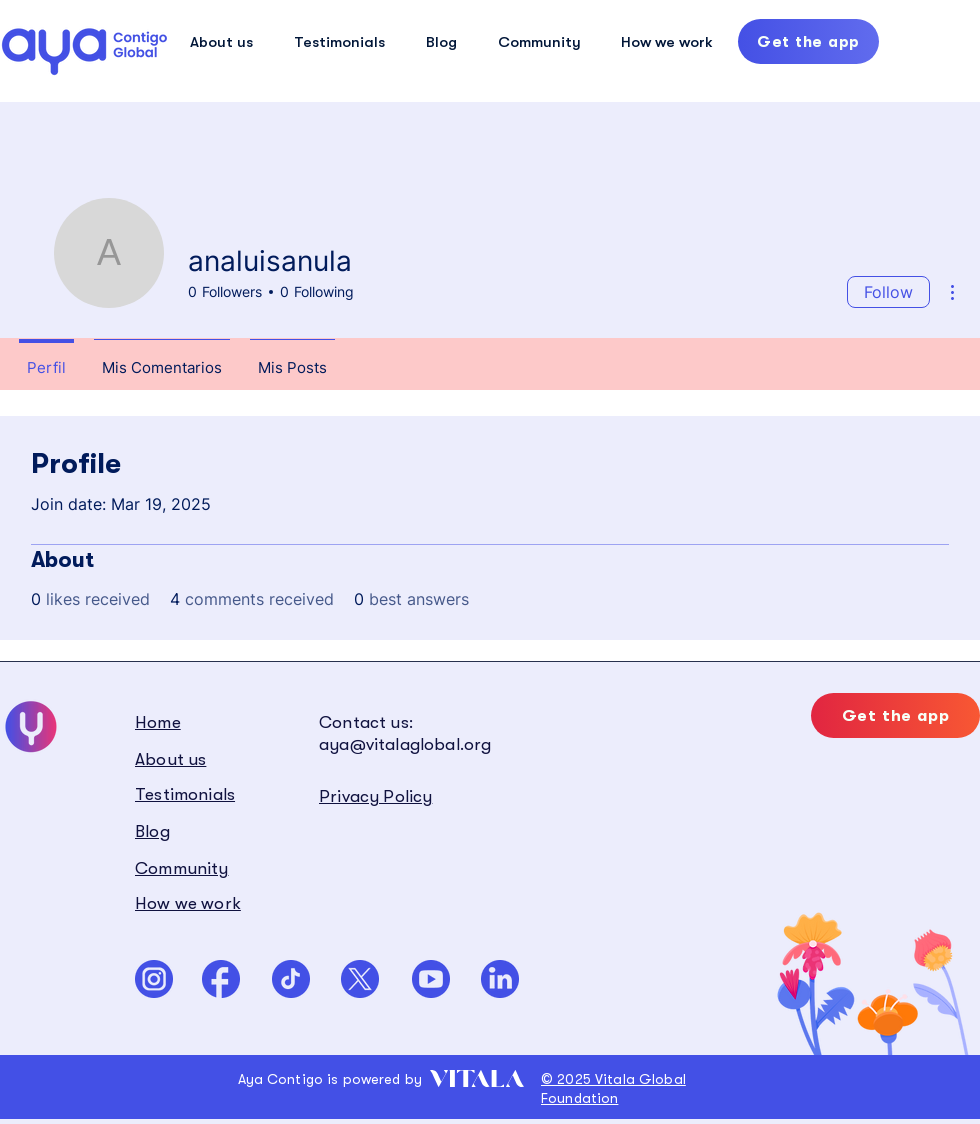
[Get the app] (808, 41)
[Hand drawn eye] (84, 51)
